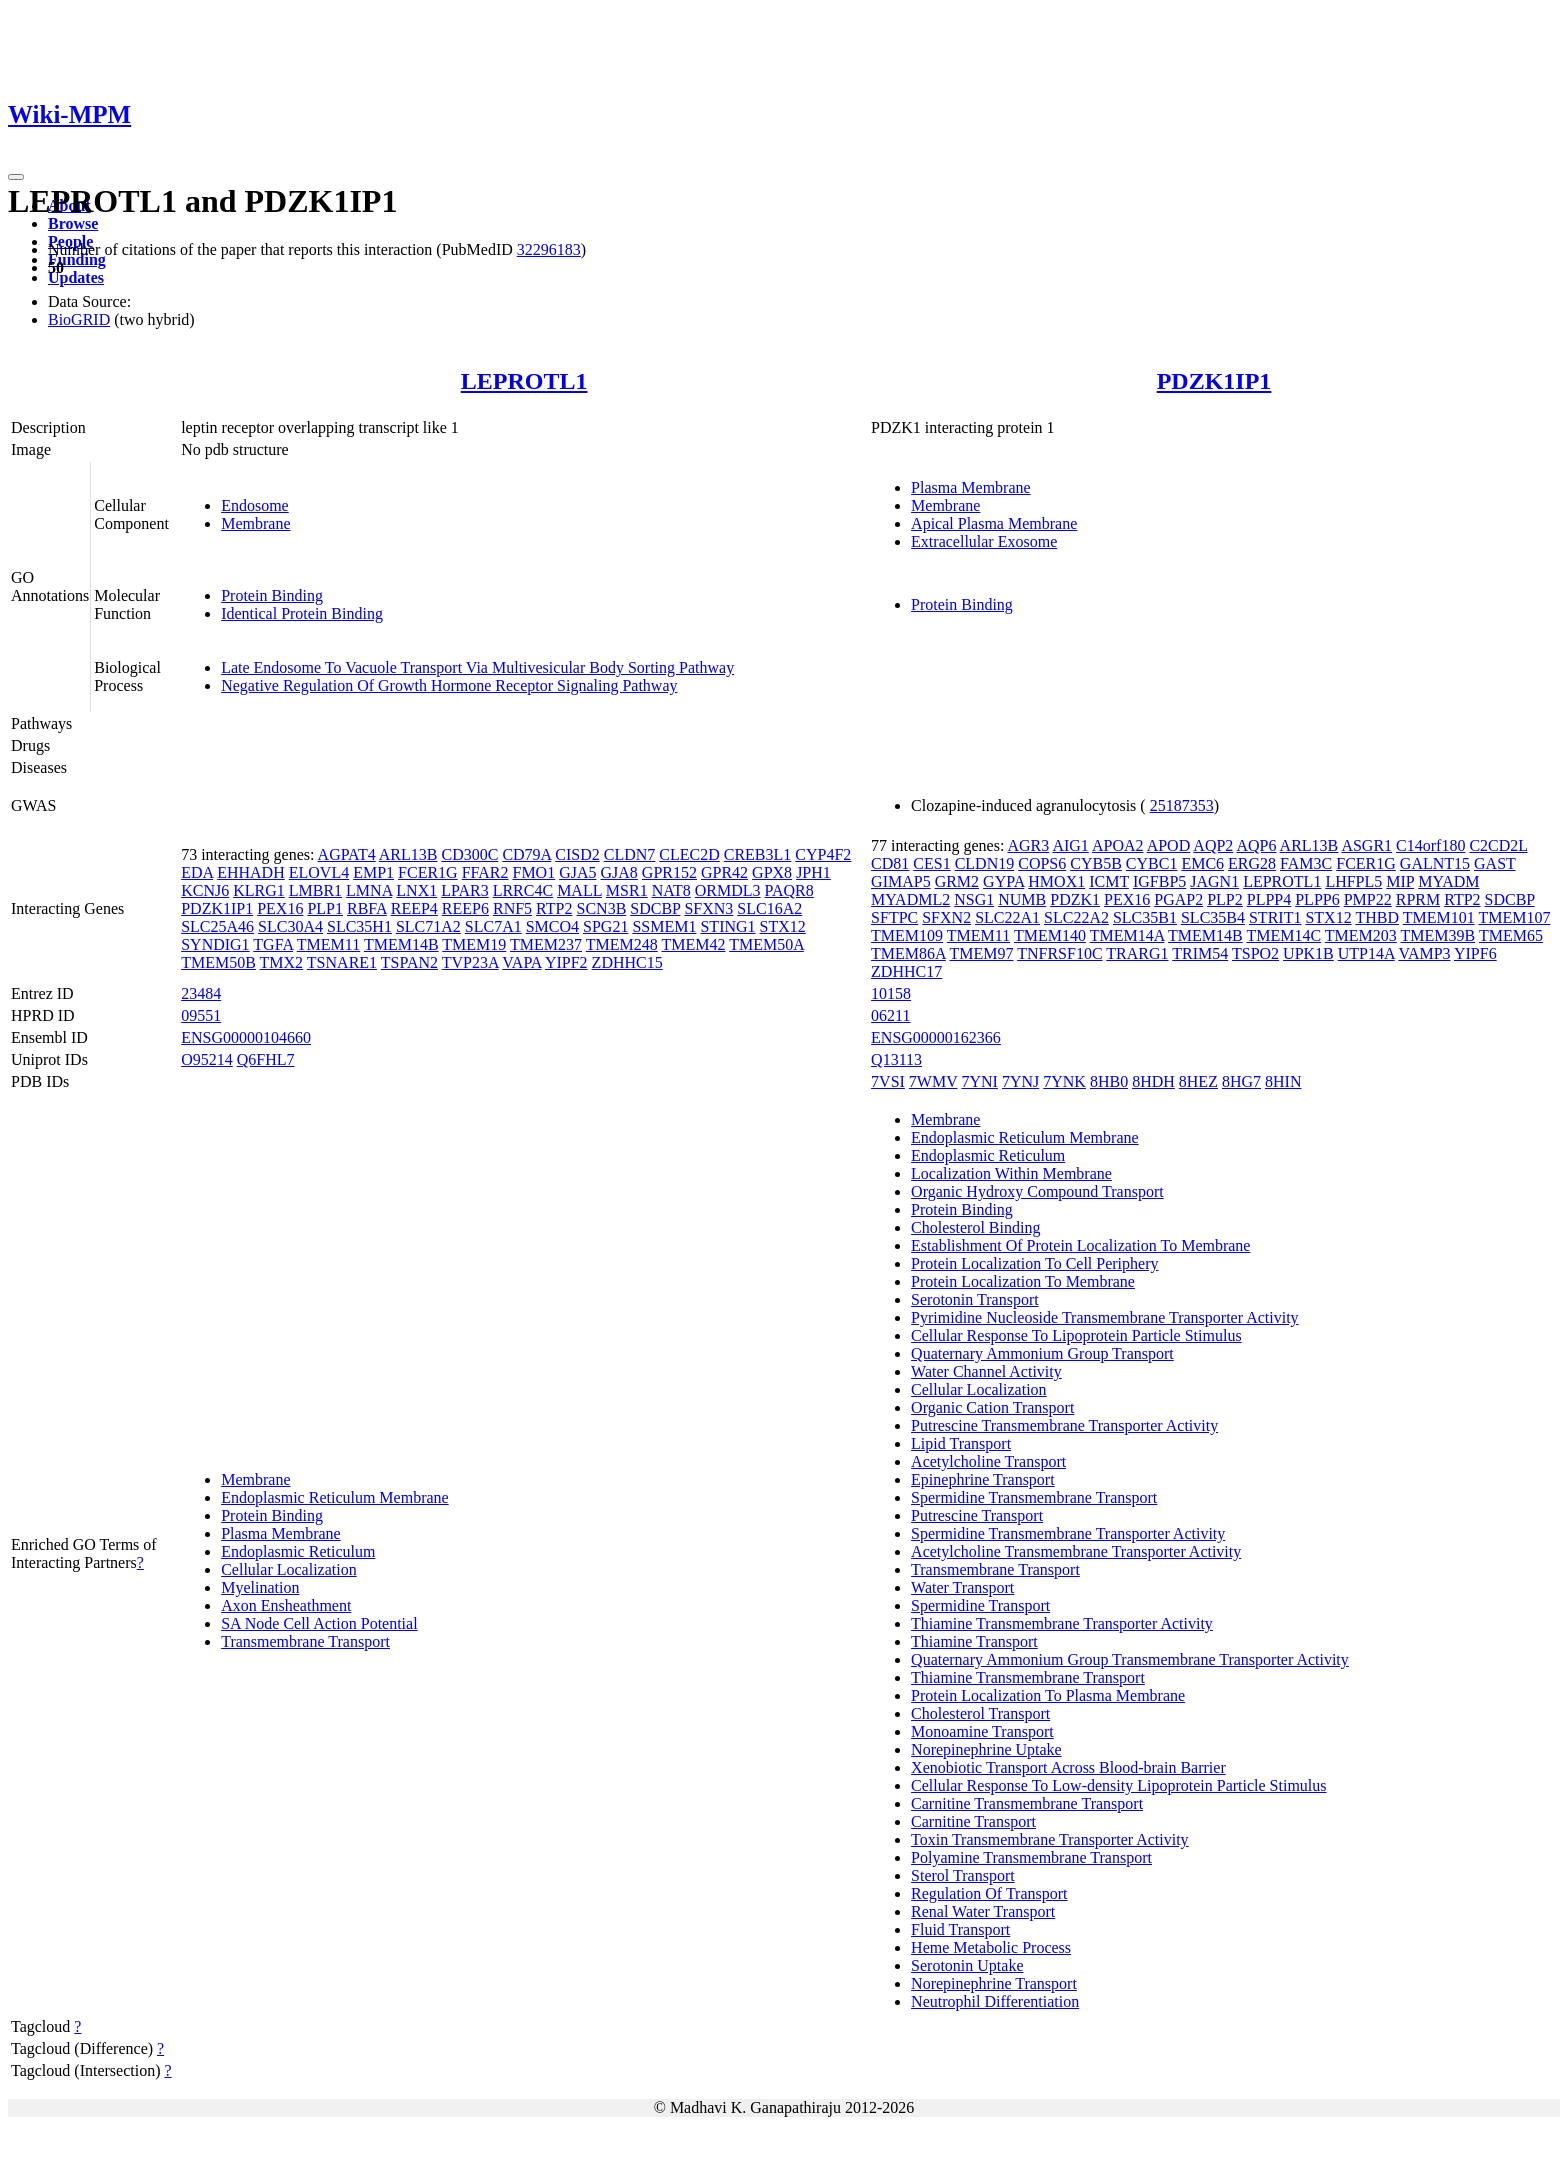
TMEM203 (1361, 935)
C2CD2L (1498, 845)
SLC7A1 (493, 926)
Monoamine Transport (982, 1731)
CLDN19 (985, 863)
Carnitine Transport (973, 1821)
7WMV (933, 1081)
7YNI (979, 1081)
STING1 (727, 926)
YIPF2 (566, 962)
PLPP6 (1317, 899)
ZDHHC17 (906, 971)
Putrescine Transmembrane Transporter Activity (1064, 1425)
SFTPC (894, 917)
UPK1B (1308, 953)
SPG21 (605, 926)
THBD (1377, 917)
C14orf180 (1430, 845)
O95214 (207, 1059)
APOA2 (1118, 845)
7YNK (1064, 1081)
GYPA (1003, 881)
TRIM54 (1200, 953)
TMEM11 (328, 944)
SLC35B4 (1213, 917)
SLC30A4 (290, 926)
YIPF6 (1475, 953)
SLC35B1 (1145, 917)
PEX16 (280, 908)
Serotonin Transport (975, 1299)
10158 (891, 993)
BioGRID (79, 319)
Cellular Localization (289, 1569)
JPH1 (813, 872)
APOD (1169, 845)
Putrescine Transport (977, 1515)
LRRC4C (523, 890)
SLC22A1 (1007, 917)
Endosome (255, 505)
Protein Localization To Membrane (1023, 1281)
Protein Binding (272, 595)
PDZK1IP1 (1214, 381)
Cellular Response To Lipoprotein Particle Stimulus (1076, 1335)
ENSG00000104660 (246, 1037)
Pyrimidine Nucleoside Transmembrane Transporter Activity (1105, 1317)
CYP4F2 (823, 854)
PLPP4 (1269, 899)
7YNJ (1020, 1081)
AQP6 (1256, 845)
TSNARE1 (342, 962)
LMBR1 (315, 890)
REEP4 (414, 908)
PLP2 (1225, 899)
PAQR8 (789, 890)
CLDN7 (630, 854)
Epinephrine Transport (983, 1479)
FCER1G (428, 872)
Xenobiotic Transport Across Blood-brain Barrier (1068, 1767)
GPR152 (669, 872)
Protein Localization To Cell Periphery (1034, 1263)
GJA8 (619, 872)
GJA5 (577, 872)
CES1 (931, 863)
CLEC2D (689, 854)
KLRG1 (259, 890)
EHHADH (251, 872)
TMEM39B (1438, 935)
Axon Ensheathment (286, 1605)
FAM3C (1306, 863)
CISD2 (577, 854)
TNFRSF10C (1059, 953)
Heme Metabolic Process (991, 1947)
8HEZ (1198, 1081)
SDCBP (655, 908)
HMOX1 (1056, 881)
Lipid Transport (961, 1443)
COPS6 (1042, 863)
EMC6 (1202, 863)
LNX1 (416, 890)
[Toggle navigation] (16, 177)
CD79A (526, 854)
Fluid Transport (960, 1929)
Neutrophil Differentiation (995, 2001)
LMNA (369, 890)
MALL (579, 890)
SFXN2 (946, 917)
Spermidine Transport (980, 1605)
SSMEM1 (664, 926)
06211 (890, 1015)
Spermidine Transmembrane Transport (1034, 1497)
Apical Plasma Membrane (994, 523)
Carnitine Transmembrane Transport (1027, 1803)
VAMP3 (1424, 953)
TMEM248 (622, 944)
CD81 (890, 863)
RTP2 (554, 908)
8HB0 (1109, 1081)
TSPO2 (1255, 953)
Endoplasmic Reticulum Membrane (335, 1497)
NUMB (1022, 899)
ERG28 (1252, 863)
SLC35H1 (359, 926)
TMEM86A (908, 953)
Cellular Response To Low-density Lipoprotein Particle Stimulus (1118, 1785)
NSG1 (974, 899)
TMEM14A (1127, 935)
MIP (1400, 881)
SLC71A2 (428, 926)
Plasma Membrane (971, 487)
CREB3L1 (758, 854)
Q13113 (896, 1059)
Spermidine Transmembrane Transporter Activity (1068, 1533)
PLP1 (325, 908)
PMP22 (1368, 899)
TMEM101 (1439, 917)
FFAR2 (485, 872)
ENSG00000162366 (936, 1037)
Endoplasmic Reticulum (298, 1551)
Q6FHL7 (266, 1059)
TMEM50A (766, 944)
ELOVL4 (319, 872)
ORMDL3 (728, 890)
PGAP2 (1178, 899)
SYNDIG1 (215, 944)
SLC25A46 (217, 926)
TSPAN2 (409, 962)
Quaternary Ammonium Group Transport (1042, 1353)
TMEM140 (1050, 935)
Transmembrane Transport (305, 1641)
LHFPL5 (1353, 881)
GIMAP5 (901, 881)
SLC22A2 (1076, 917)
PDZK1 (1075, 899)
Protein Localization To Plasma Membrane (1048, 1695)
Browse (73, 223)
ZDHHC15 (627, 962)
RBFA (367, 908)
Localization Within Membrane (1011, 1173)
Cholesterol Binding (975, 1227)
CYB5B (1096, 863)
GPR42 (724, 872)
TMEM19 (474, 944)
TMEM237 (546, 944)
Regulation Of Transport (989, 1893)
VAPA (521, 962)
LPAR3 (464, 890)
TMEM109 (907, 935)
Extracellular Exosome (984, 541)
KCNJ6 (205, 890)
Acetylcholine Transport (988, 1461)
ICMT (1109, 881)
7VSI (888, 1081)
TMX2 (282, 962)
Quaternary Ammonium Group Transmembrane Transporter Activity (1130, 1659)
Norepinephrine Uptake (986, 1749)
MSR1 (627, 890)
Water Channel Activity (986, 1371)
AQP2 (1213, 845)
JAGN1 (1214, 881)
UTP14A (1366, 953)
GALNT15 (1435, 863)
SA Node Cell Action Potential (319, 1623)
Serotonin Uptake (967, 1965)
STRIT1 (1275, 917)
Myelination (260, 1587)
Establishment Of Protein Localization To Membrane (1080, 1245)
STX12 (783, 926)
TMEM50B (218, 962)
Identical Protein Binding (302, 613)
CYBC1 (1152, 863)
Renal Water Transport (983, 1911)
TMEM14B (401, 944)
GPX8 (772, 872)
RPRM (1418, 899)
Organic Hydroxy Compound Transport (1037, 1191)
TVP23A (470, 962)
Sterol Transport (963, 1875)
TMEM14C (1283, 935)
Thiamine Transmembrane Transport (1028, 1677)
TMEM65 (1511, 935)
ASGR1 (1366, 845)
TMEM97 (981, 953)
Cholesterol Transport (980, 1713)
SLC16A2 (769, 908)
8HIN (1283, 1081)
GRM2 (957, 881)
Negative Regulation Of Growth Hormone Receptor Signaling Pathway (449, 685)
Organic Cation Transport (992, 1407)
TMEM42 (693, 944)
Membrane (255, 523)
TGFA (273, 944)
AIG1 (1070, 845)
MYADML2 (910, 899)
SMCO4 (552, 926)
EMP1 (373, 872)
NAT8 (671, 890)
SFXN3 (708, 908)
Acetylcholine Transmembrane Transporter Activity (1076, 1551)
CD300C (469, 854)
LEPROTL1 (524, 381)
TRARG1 (1137, 953)
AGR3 (1028, 845)
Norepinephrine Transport (994, 1983)
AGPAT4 (347, 854)
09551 (201, 1015)
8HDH (1153, 1081)
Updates (76, 277)
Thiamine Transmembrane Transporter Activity (1062, 1623)
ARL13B (408, 854)
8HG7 (1241, 1081)
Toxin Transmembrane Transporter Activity (1050, 1839)
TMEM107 (1514, 917)
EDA (197, 872)
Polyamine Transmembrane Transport (1031, 1857)
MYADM (1448, 881)
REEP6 (465, 908)
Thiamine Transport (974, 1641)
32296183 (549, 249)
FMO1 (533, 872)
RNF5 (512, 908)
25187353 (1182, 805)
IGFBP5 (1159, 881)
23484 (201, 993)
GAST (1495, 863)
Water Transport (962, 1587)
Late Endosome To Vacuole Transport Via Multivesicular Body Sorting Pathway (477, 667)
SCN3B (602, 908)
